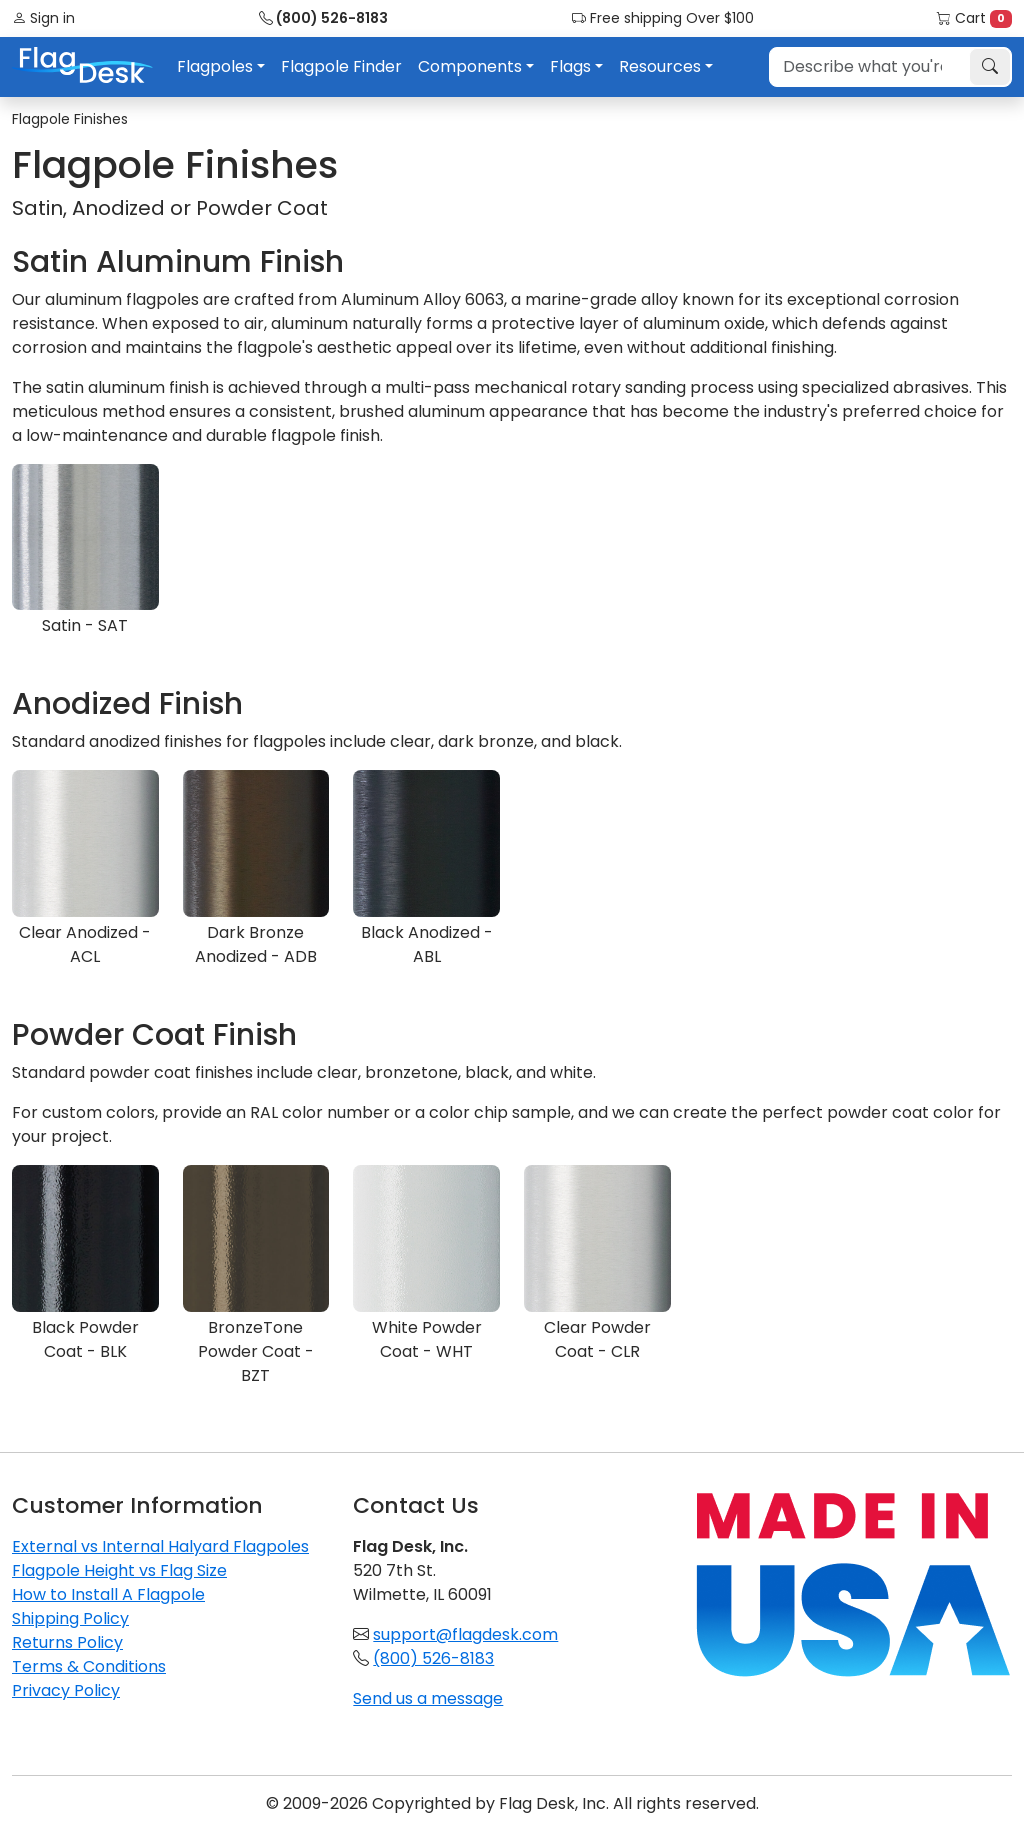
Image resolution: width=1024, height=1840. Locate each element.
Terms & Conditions (89, 1666)
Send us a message (428, 1698)
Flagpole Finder (341, 66)
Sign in (43, 18)
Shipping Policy (70, 1618)
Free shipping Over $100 (663, 18)
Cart (974, 18)
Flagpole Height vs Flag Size (119, 1570)
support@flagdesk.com (465, 1634)
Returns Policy (67, 1642)
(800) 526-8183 (323, 18)
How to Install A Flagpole (108, 1594)
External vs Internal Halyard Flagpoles (160, 1546)
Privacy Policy (66, 1690)
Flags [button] (570, 66)
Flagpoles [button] (215, 66)
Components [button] (470, 66)
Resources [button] (660, 66)
